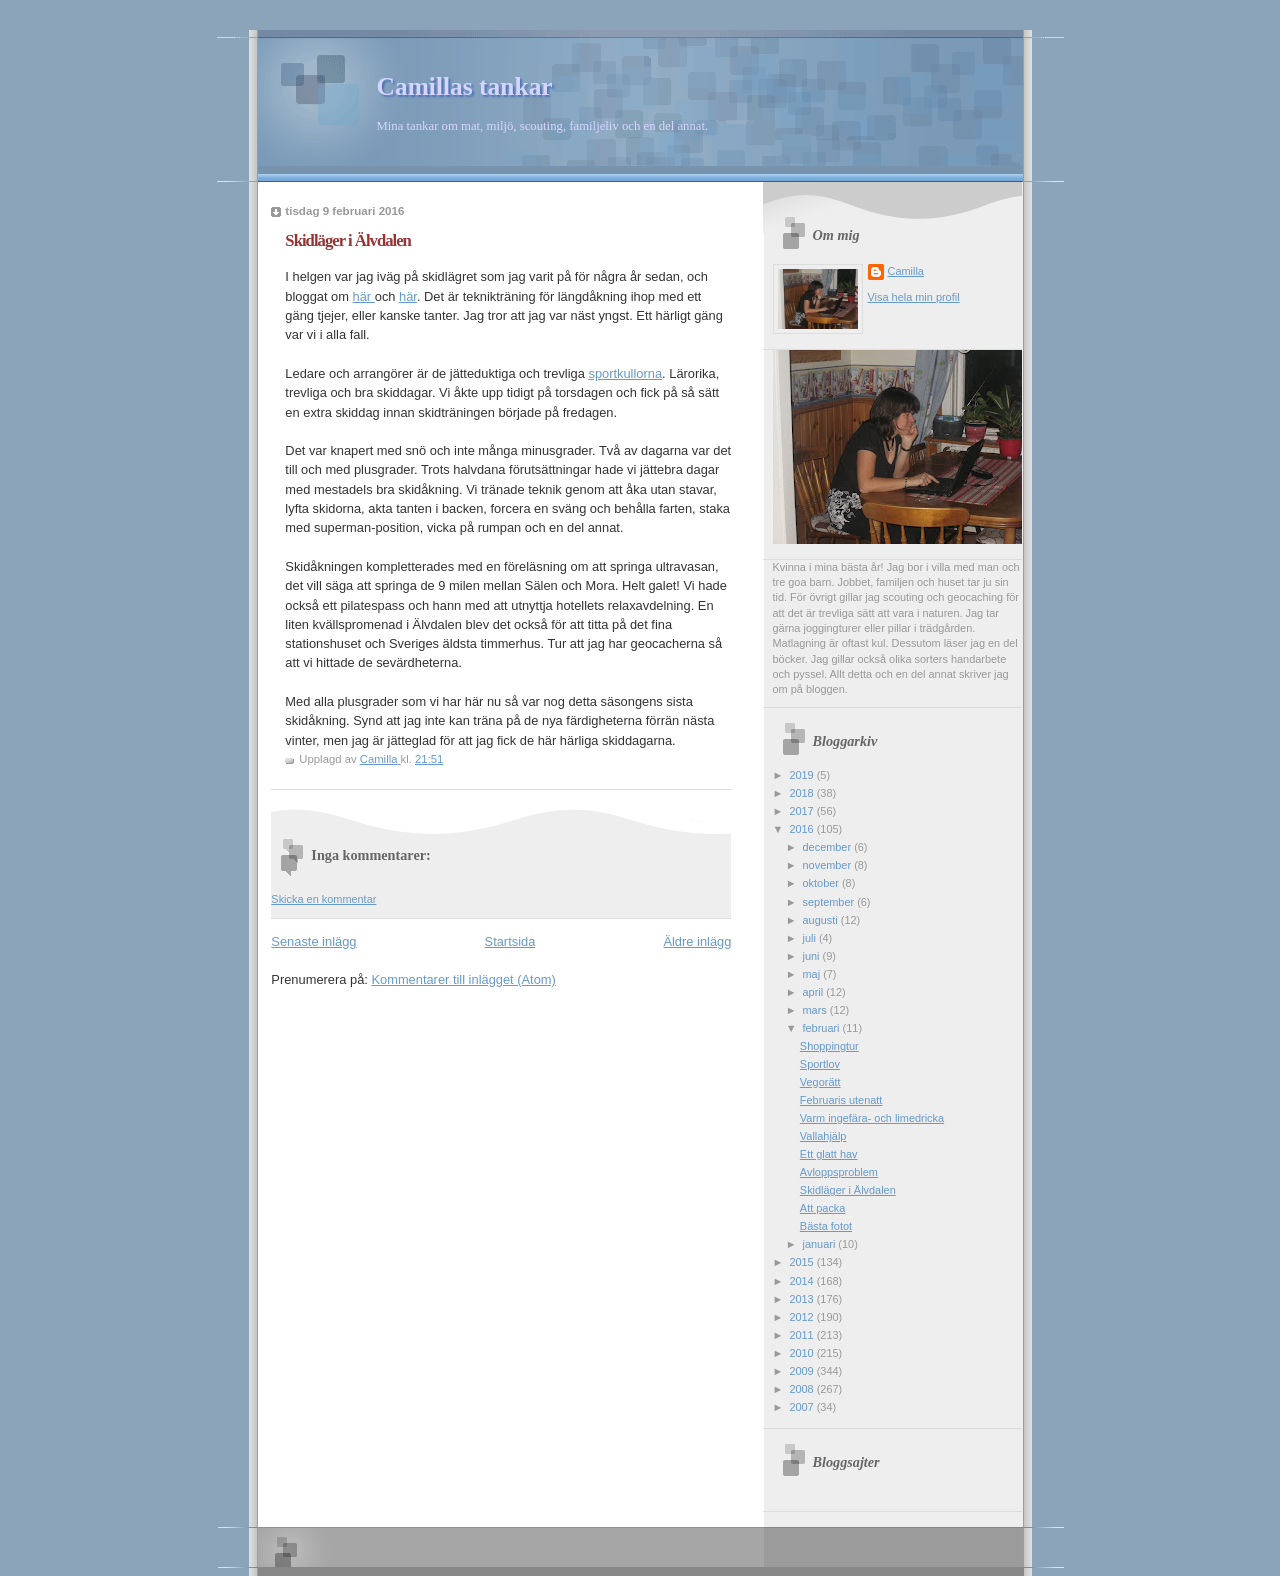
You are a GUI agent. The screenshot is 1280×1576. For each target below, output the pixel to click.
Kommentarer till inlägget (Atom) (463, 979)
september (830, 902)
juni (813, 956)
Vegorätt (820, 1082)
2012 (802, 1317)
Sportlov (820, 1064)
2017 (802, 811)
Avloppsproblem (839, 1172)
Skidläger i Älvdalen (848, 1190)
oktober (822, 883)
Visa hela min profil (914, 297)
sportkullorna (625, 373)
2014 (802, 1281)
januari (821, 1244)
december (829, 847)
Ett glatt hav (829, 1154)
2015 (802, 1262)
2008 (802, 1389)
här (364, 296)
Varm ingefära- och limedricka (872, 1118)
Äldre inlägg (697, 941)
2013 (802, 1299)
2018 (802, 793)
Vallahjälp (823, 1136)
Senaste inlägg (313, 941)
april (815, 992)
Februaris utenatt (841, 1100)
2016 (802, 829)
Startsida (510, 941)
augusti (822, 920)
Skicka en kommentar (323, 899)
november (829, 865)
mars (816, 1010)
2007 (802, 1407)
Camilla (906, 271)
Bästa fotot (826, 1226)
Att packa (823, 1208)
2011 (802, 1335)
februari (823, 1028)
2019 (802, 775)
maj (813, 974)
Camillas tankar (465, 86)
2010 (802, 1353)
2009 (802, 1371)
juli (811, 938)
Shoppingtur (829, 1046)
